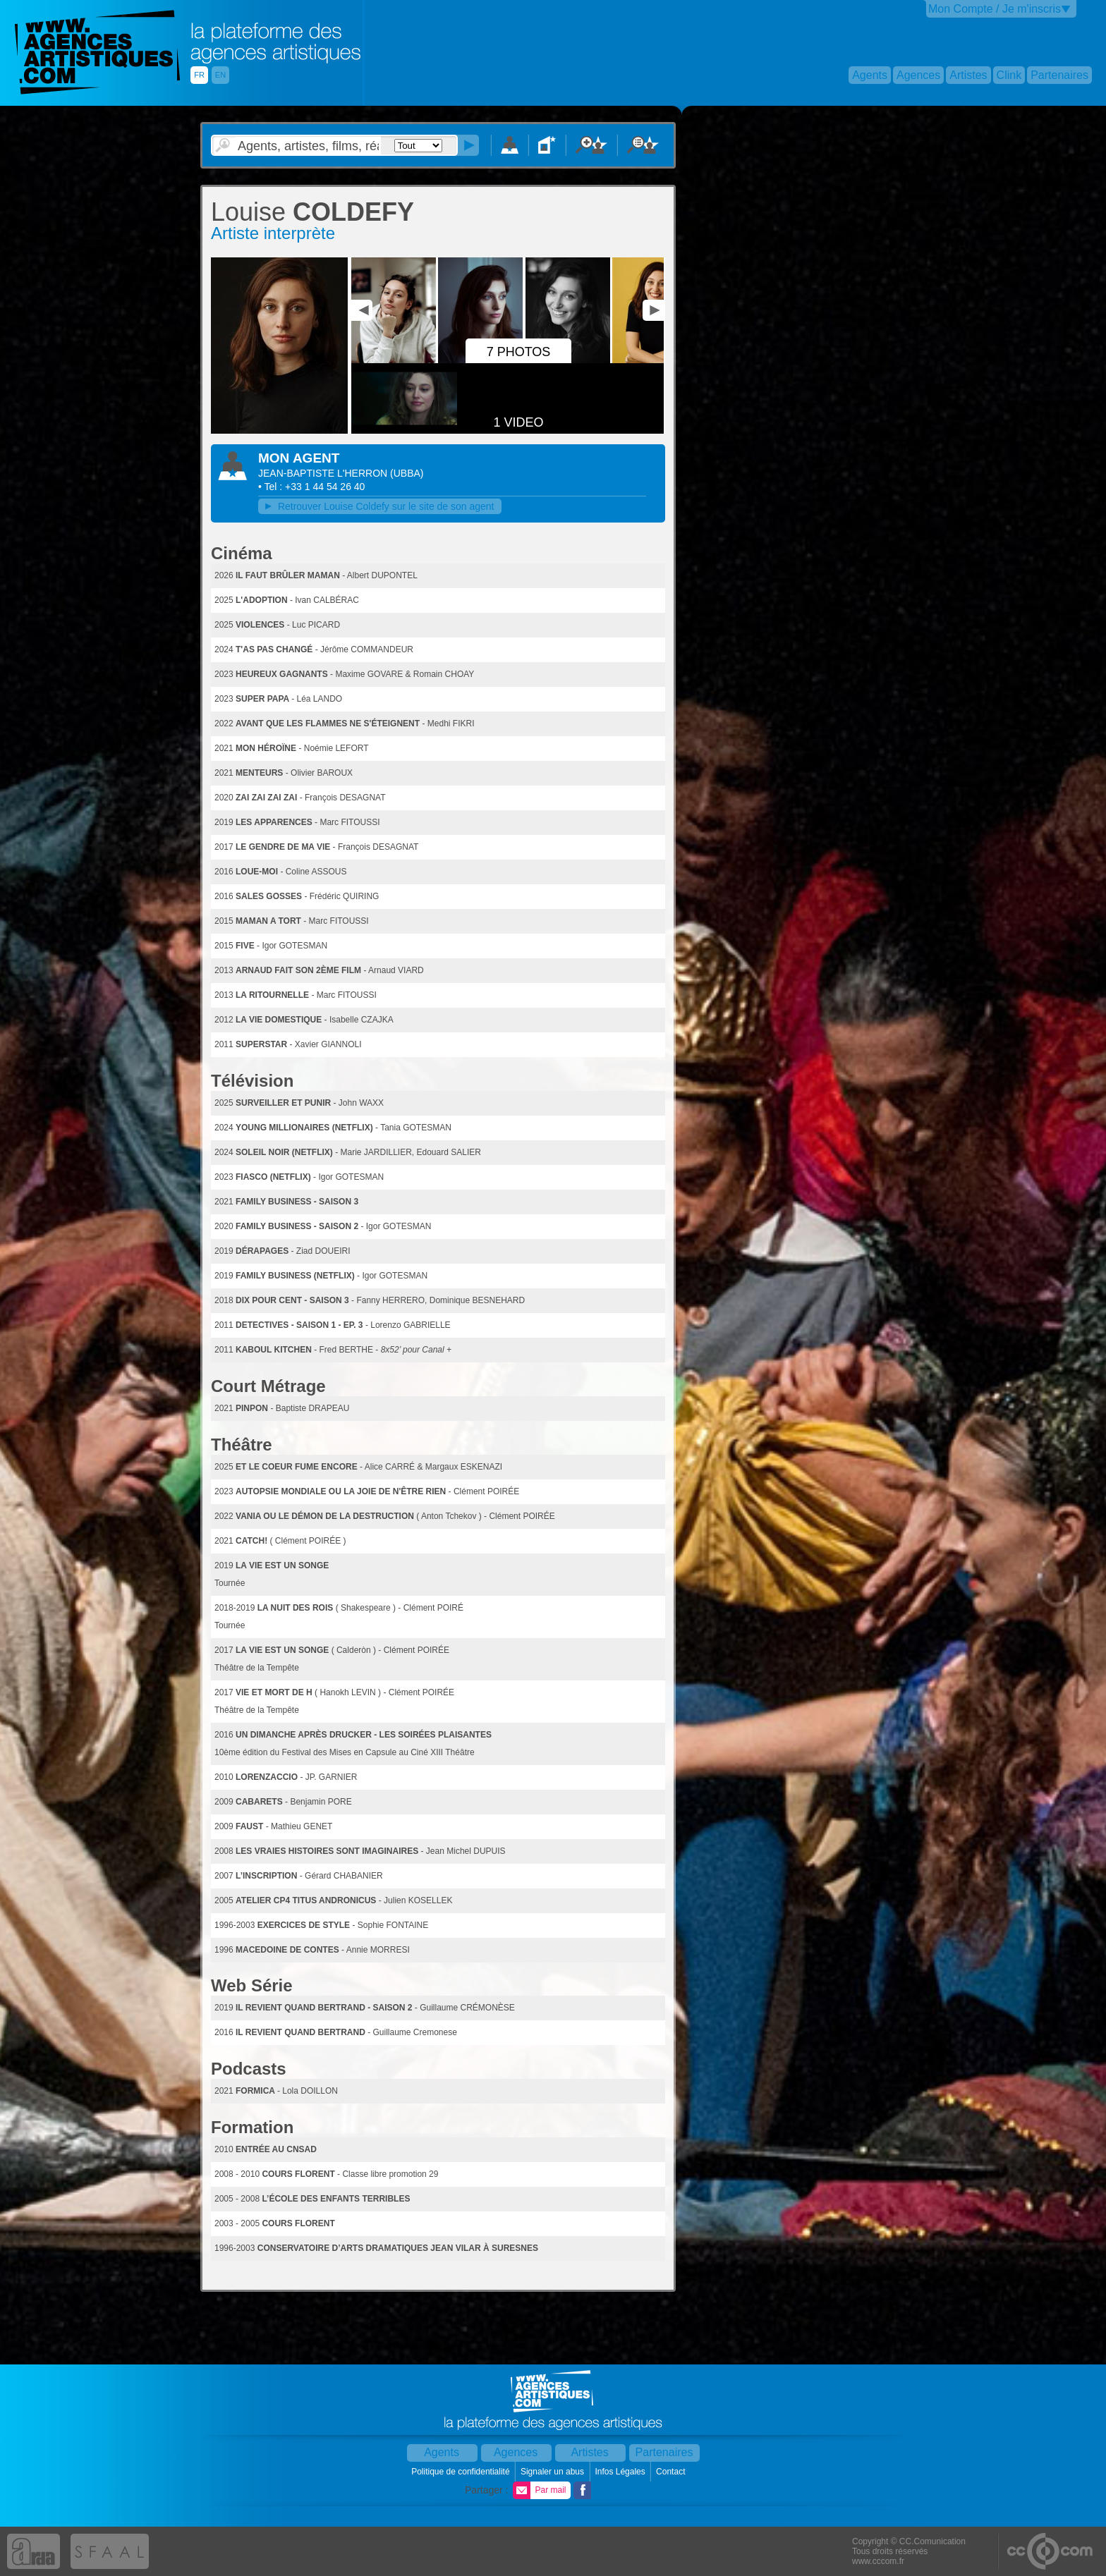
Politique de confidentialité (461, 2472)
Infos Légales (621, 2472)
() (406, 473)
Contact (672, 2472)
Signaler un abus (553, 2472)
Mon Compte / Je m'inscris (994, 9)
